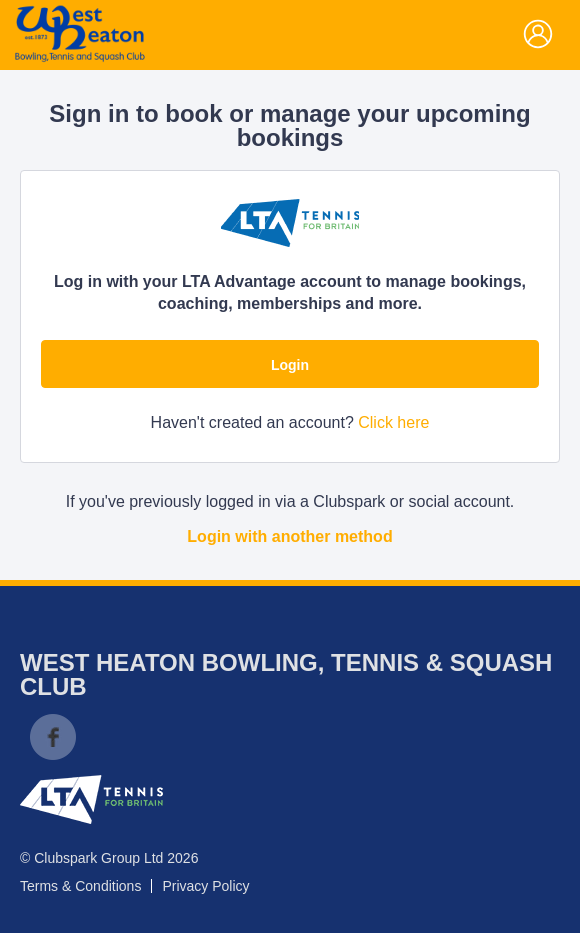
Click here (393, 422)
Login (290, 365)
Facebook (53, 737)
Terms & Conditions (80, 886)
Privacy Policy (205, 886)
